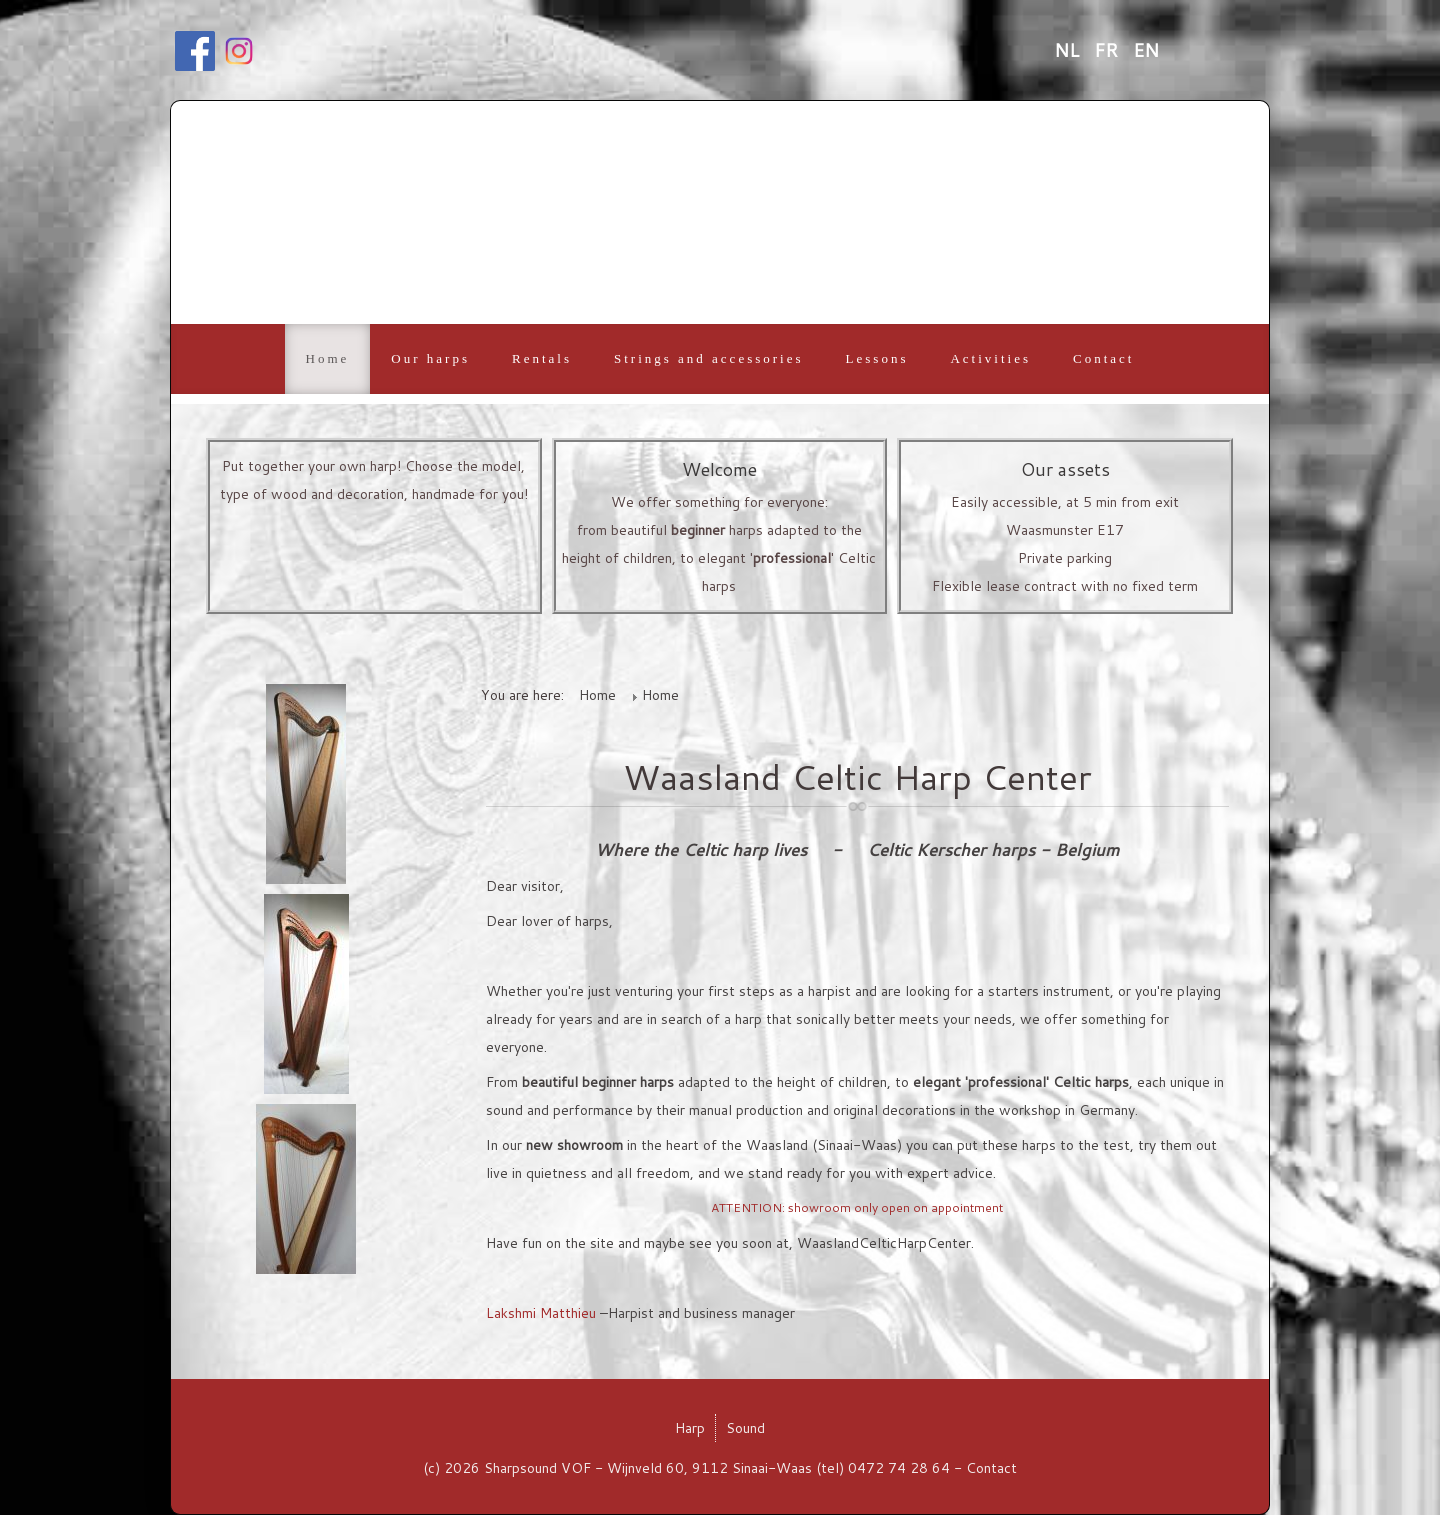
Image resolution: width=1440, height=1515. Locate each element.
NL (1069, 50)
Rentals (542, 358)
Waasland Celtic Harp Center (857, 776)
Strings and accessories (709, 358)
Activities (990, 358)
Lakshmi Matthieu (541, 1313)
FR (1108, 50)
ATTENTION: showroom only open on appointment (857, 1207)
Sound (745, 1428)
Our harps (430, 358)
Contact (1103, 358)
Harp (690, 1428)
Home (328, 358)
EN (1146, 50)
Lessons (877, 358)
